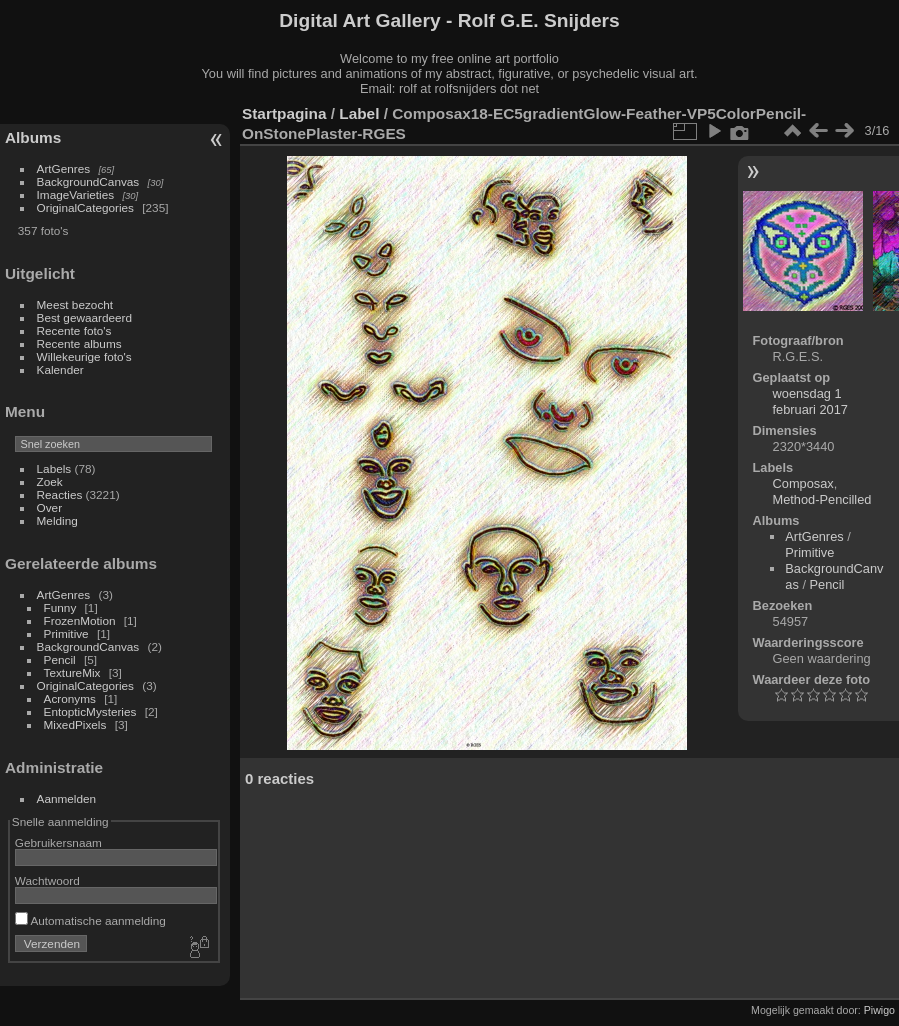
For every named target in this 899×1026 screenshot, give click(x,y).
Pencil (60, 659)
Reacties (60, 494)
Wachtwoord (47, 880)
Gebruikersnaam (58, 842)
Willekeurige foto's (84, 356)
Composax (803, 483)
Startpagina (284, 113)
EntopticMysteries (90, 711)
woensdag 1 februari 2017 (810, 401)
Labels (54, 468)
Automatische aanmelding (90, 920)
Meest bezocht (75, 304)
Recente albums (79, 343)
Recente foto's (74, 330)
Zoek (50, 481)
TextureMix (72, 672)
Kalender (60, 369)
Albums (33, 137)
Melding (57, 520)
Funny (60, 607)
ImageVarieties (76, 194)
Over (50, 507)
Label (359, 113)
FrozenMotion (80, 620)
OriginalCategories (85, 207)
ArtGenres (64, 168)
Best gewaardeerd (85, 317)
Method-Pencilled (822, 499)
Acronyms (70, 698)
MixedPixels (75, 724)
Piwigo (879, 1010)
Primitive (66, 633)
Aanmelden (67, 798)
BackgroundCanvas (88, 181)
